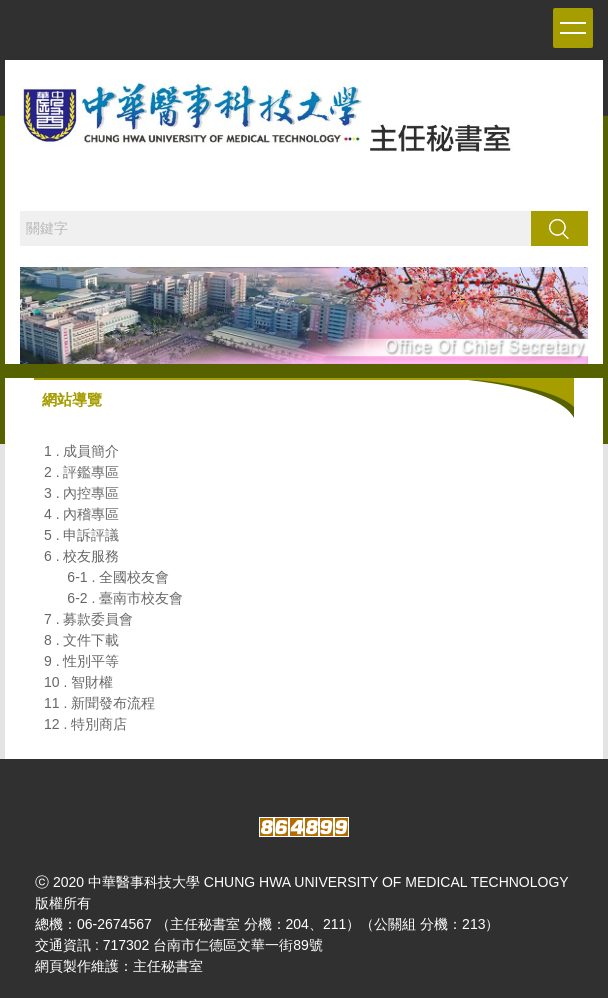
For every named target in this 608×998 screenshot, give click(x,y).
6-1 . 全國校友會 (118, 577)
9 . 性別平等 (81, 661)
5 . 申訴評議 (81, 535)
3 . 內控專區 (81, 493)
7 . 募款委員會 (88, 619)
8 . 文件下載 (81, 640)
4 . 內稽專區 (81, 514)
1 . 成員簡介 (81, 451)
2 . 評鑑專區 (81, 472)
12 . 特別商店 (85, 724)
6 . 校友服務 (81, 556)
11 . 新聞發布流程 (99, 703)
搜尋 (559, 228)
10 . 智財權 (78, 682)
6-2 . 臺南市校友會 (125, 598)
